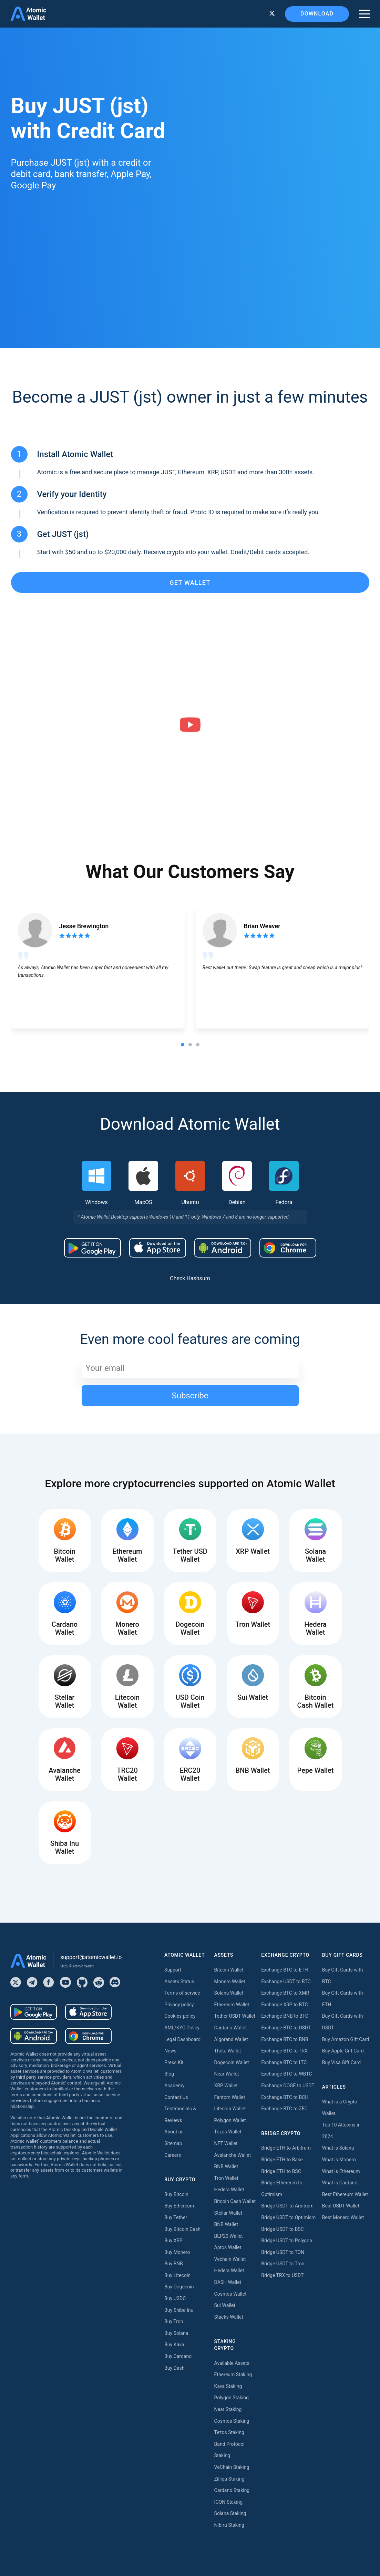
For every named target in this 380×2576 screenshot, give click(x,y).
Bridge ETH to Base (281, 2159)
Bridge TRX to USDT (282, 2275)
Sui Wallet (225, 2305)
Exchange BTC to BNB (284, 2039)
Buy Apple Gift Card (343, 2050)
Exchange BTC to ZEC (284, 2108)
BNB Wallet (226, 2166)
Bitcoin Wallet (229, 1970)
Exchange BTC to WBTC (286, 2074)
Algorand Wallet (231, 2039)
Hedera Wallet (229, 2189)
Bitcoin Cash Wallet (235, 2201)
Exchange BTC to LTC (284, 2062)
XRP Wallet (226, 2085)
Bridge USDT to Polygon (286, 2240)
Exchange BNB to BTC (284, 2016)
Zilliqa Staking (229, 2479)
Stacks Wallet (228, 2317)
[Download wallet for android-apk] (222, 1248)
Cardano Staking (232, 2490)
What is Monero (339, 2159)
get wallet (190, 582)
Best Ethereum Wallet (345, 2194)
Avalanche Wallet (232, 2155)
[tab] (182, 1044)
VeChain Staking (231, 2467)
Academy (174, 2085)
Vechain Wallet (230, 2259)
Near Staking (228, 2409)
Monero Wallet (229, 1981)
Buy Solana (176, 2333)
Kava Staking (228, 2386)
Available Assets (231, 2363)
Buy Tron (173, 2321)
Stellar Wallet (228, 2213)
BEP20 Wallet (228, 2236)
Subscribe (190, 1395)
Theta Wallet (227, 2050)
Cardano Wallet (230, 2027)
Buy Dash (174, 2368)
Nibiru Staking (229, 2525)
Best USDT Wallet (340, 2205)
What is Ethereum (341, 2171)
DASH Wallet (228, 2282)
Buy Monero (177, 2252)
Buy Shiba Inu (178, 2310)
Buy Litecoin (177, 2275)
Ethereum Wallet (231, 2004)
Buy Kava (174, 2344)
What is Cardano (339, 2182)
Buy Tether (175, 2217)
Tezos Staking (229, 2432)
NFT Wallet (226, 2143)
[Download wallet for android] (92, 1248)
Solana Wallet (229, 1993)
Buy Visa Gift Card (341, 2062)
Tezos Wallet (228, 2131)
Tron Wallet (226, 2178)
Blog (169, 2074)
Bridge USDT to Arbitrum (287, 2205)
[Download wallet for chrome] (287, 1248)
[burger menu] (364, 14)
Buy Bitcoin (176, 2194)
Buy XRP (173, 2240)
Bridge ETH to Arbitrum (286, 2148)
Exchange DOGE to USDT (287, 2085)
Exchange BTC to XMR (285, 1993)
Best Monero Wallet (343, 2217)
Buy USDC (175, 2298)
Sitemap (173, 2143)
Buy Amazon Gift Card (345, 2039)
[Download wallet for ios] (157, 1248)
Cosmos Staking (231, 2421)
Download (316, 13)
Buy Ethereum (179, 2205)
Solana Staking (230, 2513)
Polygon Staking (231, 2397)
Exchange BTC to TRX (284, 2050)
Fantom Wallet (229, 2097)
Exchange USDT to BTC (286, 1981)
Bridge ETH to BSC (281, 2171)
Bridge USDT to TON (282, 2252)
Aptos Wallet (228, 2247)
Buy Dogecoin (179, 2286)
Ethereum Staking (233, 2374)
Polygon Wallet (230, 2120)
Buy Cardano (178, 2356)
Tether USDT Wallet (235, 2016)
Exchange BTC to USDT (286, 2027)
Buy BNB (173, 2263)
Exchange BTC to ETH (284, 1970)
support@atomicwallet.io (91, 1957)
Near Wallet (226, 2074)
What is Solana (338, 2148)
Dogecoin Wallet (231, 2062)
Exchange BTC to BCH (284, 2097)
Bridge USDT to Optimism (288, 2217)
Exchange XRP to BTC (284, 2004)
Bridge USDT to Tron (282, 2263)
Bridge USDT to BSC (282, 2229)
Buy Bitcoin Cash (182, 2229)
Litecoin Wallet (230, 2108)
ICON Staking (228, 2502)
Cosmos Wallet (230, 2294)
